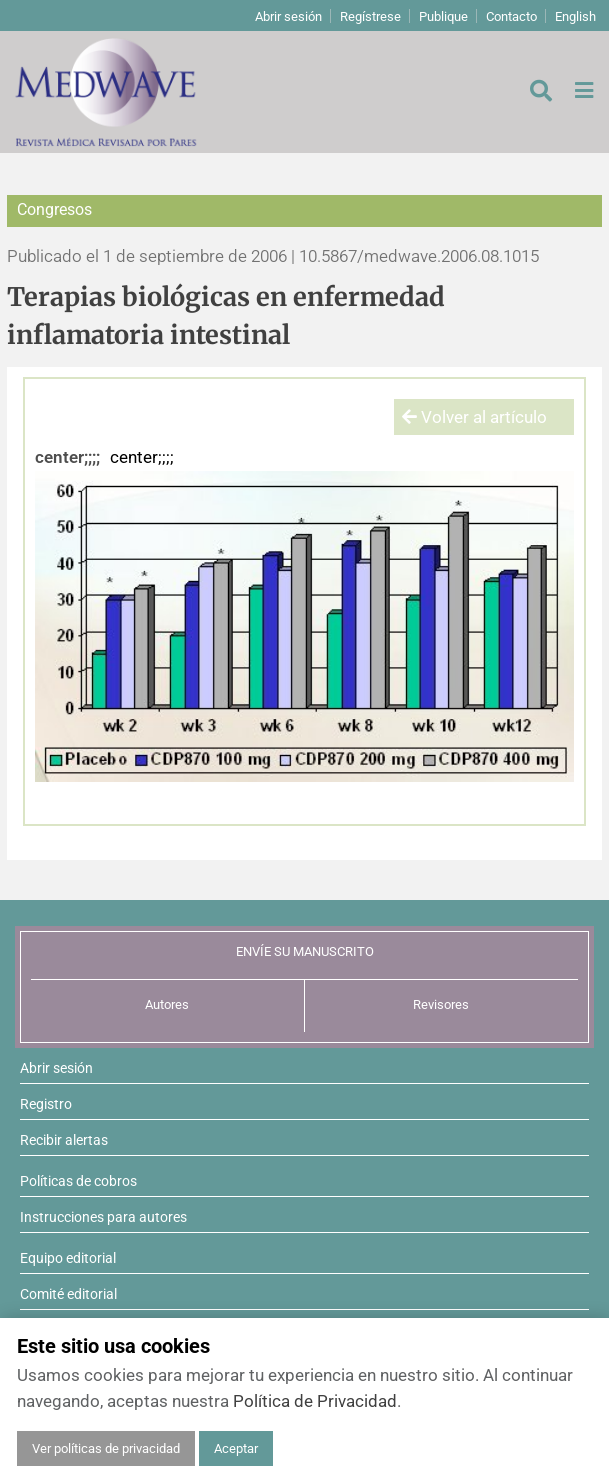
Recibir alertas (64, 1140)
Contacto (511, 16)
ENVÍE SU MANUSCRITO (305, 951)
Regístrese (370, 16)
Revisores (441, 1004)
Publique (443, 16)
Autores (167, 1004)
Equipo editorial (68, 1258)
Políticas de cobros (78, 1181)
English (575, 16)
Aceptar (236, 1448)
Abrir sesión (288, 16)
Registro (46, 1104)
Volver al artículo (474, 417)
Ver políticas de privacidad (106, 1448)
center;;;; (67, 457)
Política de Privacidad (315, 1401)
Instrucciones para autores (103, 1217)
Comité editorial (68, 1294)
